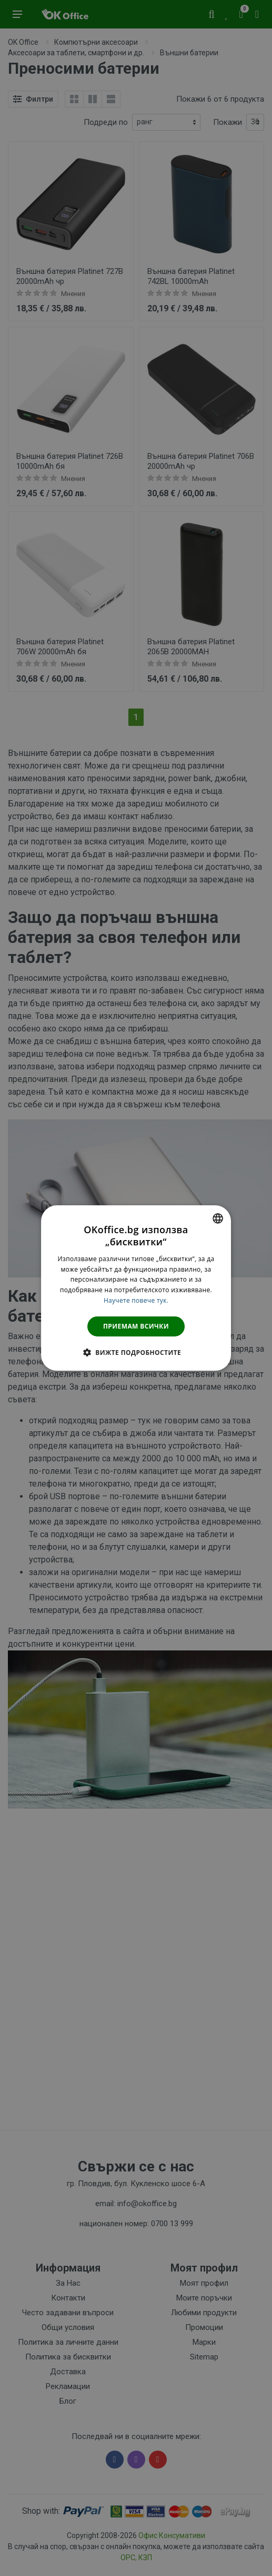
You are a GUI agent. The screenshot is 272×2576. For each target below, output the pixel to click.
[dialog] (136, 1288)
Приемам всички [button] (136, 1326)
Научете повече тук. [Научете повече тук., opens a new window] (136, 1300)
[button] (136, 1352)
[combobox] (218, 1218)
